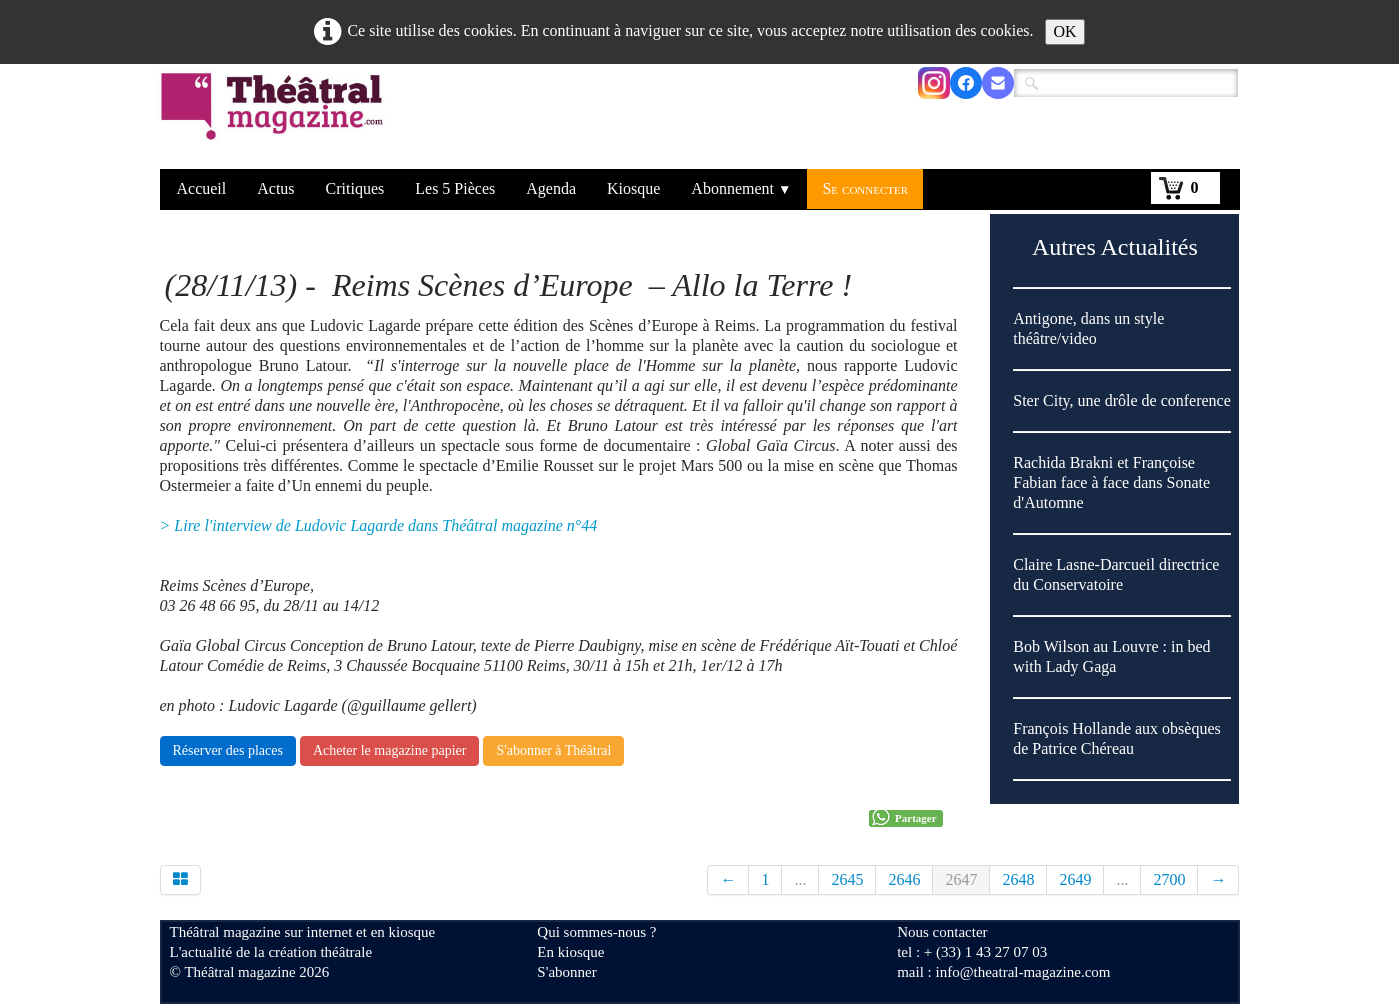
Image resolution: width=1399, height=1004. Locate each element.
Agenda (551, 188)
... (800, 879)
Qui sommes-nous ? (596, 932)
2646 (904, 879)
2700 (1169, 879)
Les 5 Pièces (455, 188)
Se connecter (865, 188)
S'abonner (566, 972)
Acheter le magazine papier (390, 750)
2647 (961, 879)
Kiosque (633, 188)
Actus (275, 188)
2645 (847, 879)
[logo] (275, 119)
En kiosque (570, 952)
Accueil (202, 188)
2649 (1075, 879)
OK (1064, 31)
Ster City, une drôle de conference (1122, 400)
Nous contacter (942, 932)
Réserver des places (228, 750)
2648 (1018, 879)
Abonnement (741, 188)
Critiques (355, 188)
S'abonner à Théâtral (553, 750)
